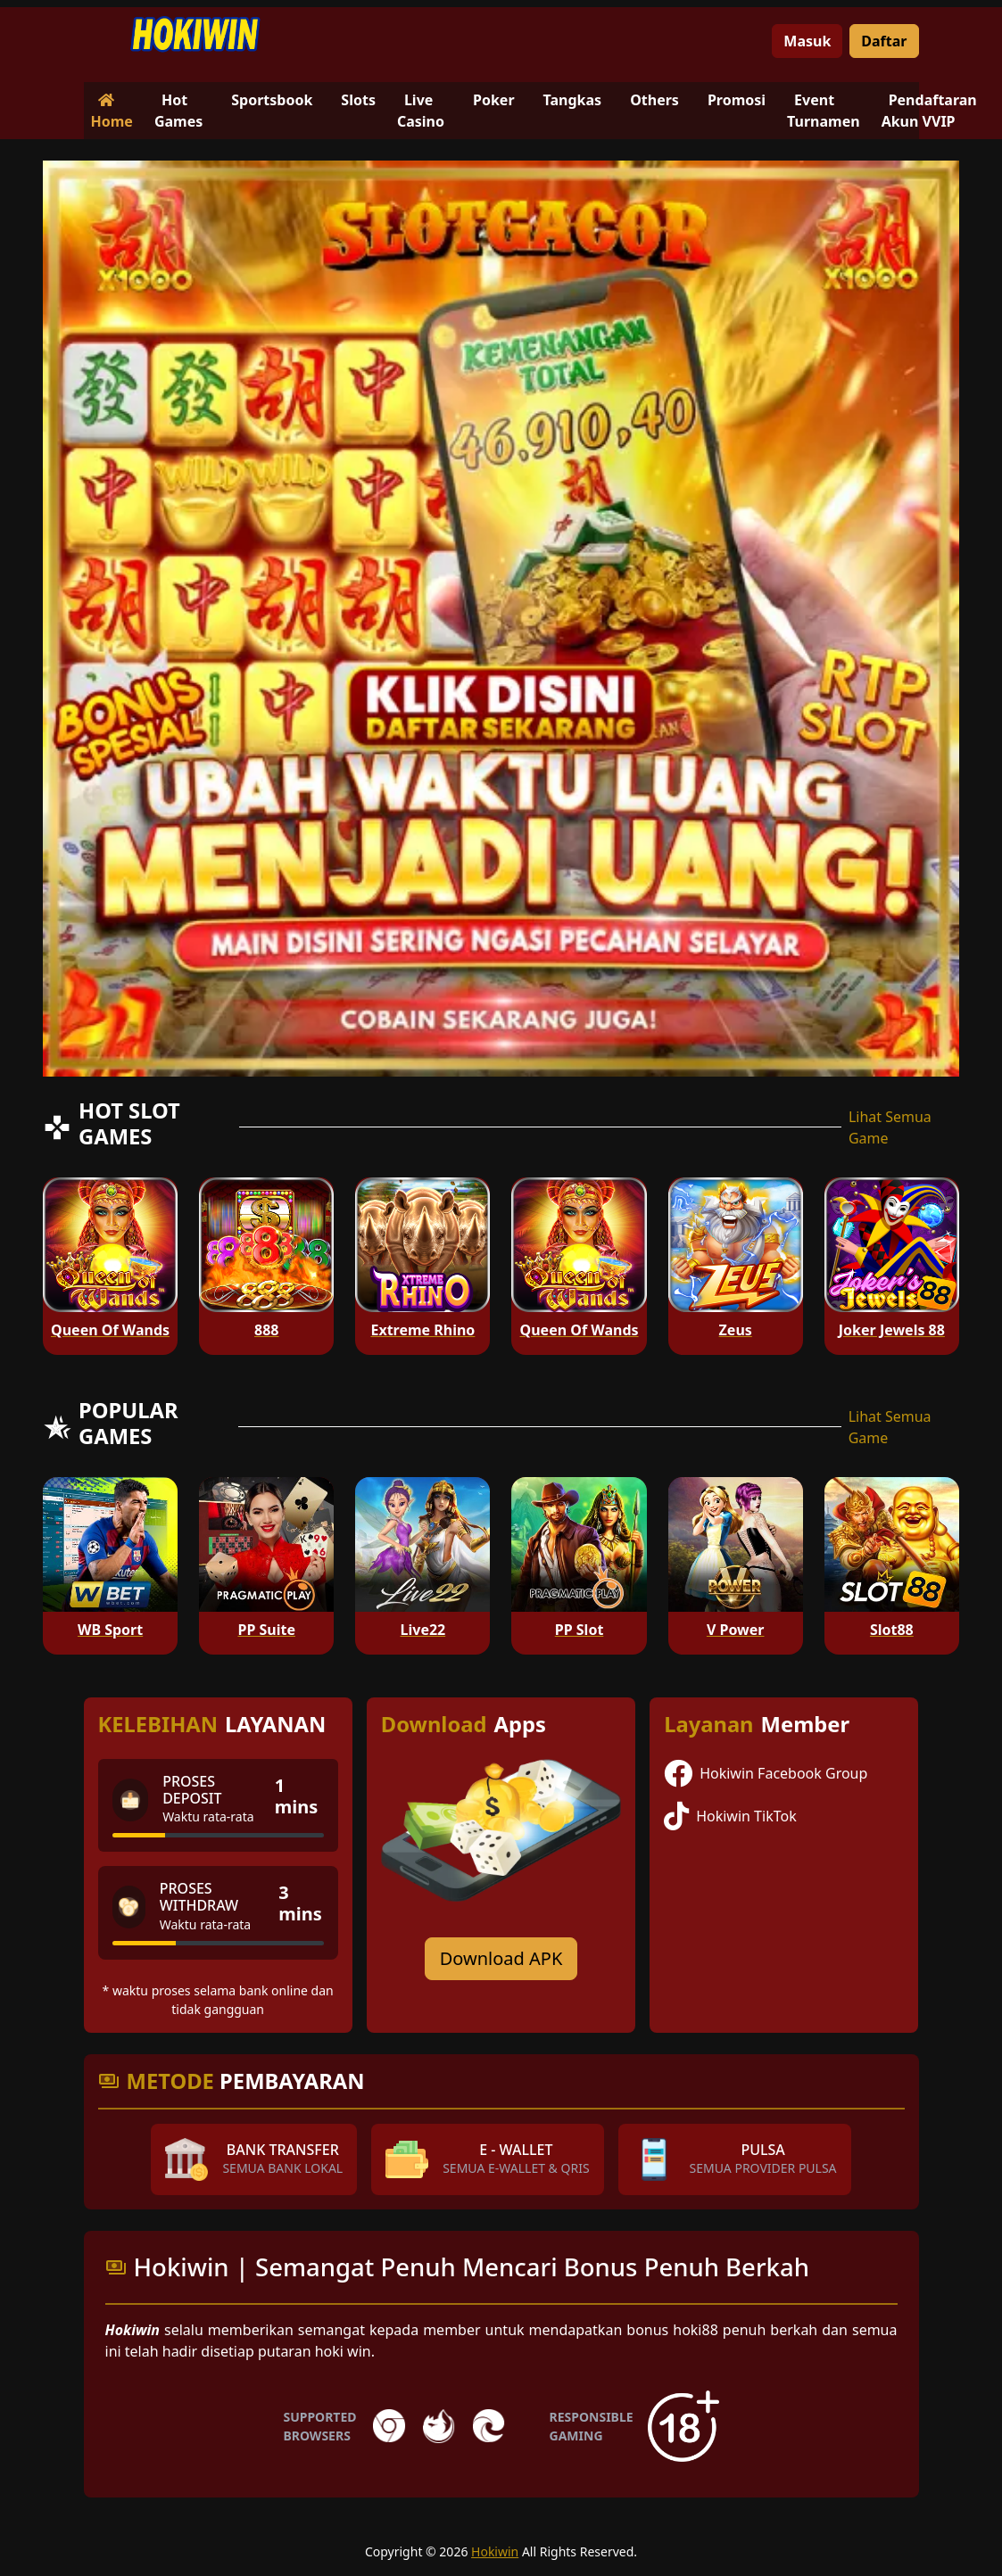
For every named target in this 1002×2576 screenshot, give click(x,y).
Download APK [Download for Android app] (501, 1958)
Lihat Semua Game (890, 1127)
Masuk (807, 41)
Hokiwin (494, 2551)
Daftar (884, 41)
